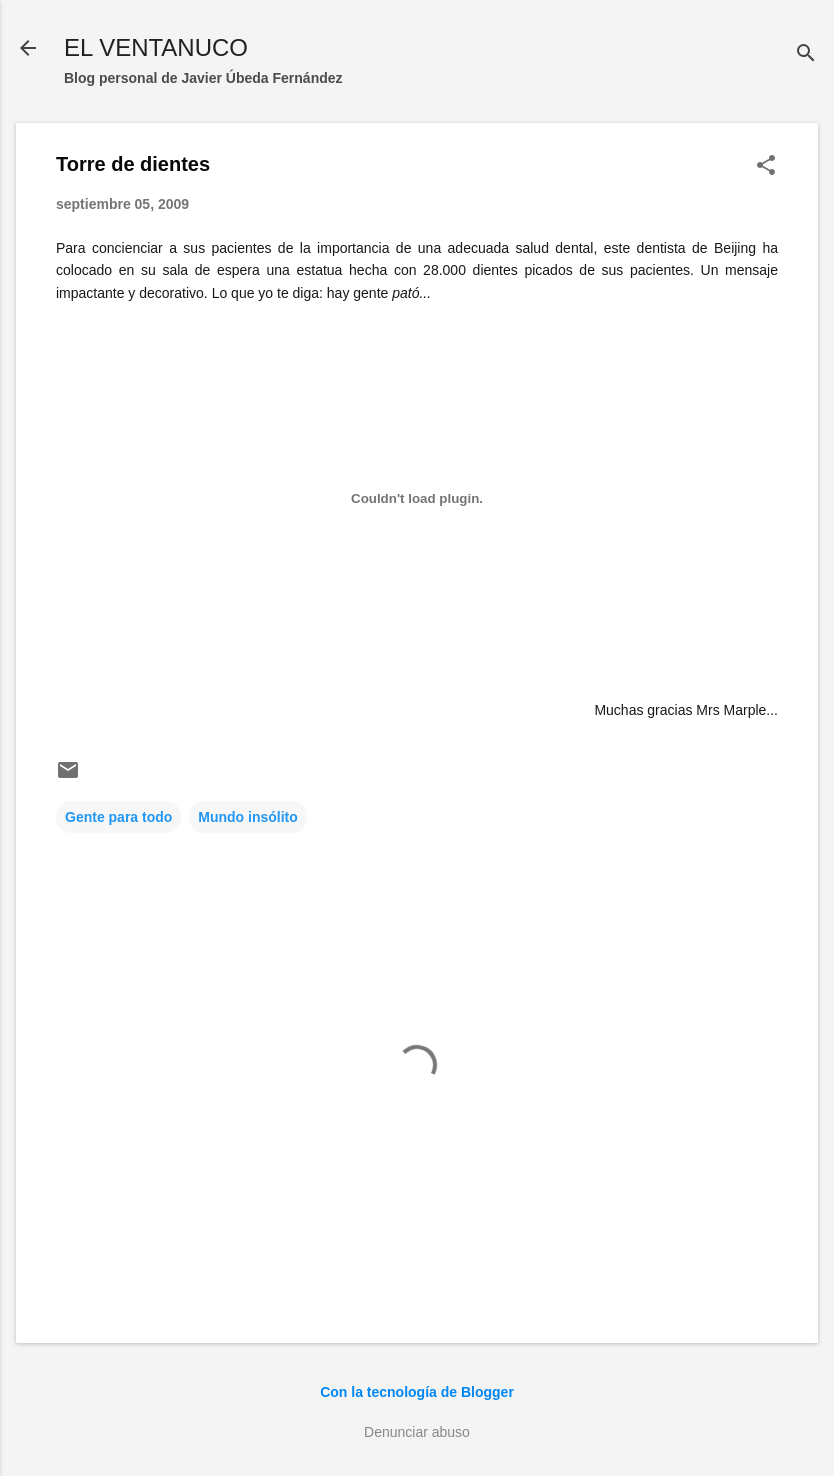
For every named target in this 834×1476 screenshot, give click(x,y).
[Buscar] (806, 54)
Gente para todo (118, 817)
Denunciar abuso (417, 1432)
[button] (766, 166)
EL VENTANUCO (156, 47)
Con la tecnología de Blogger (417, 1392)
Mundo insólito (248, 817)
